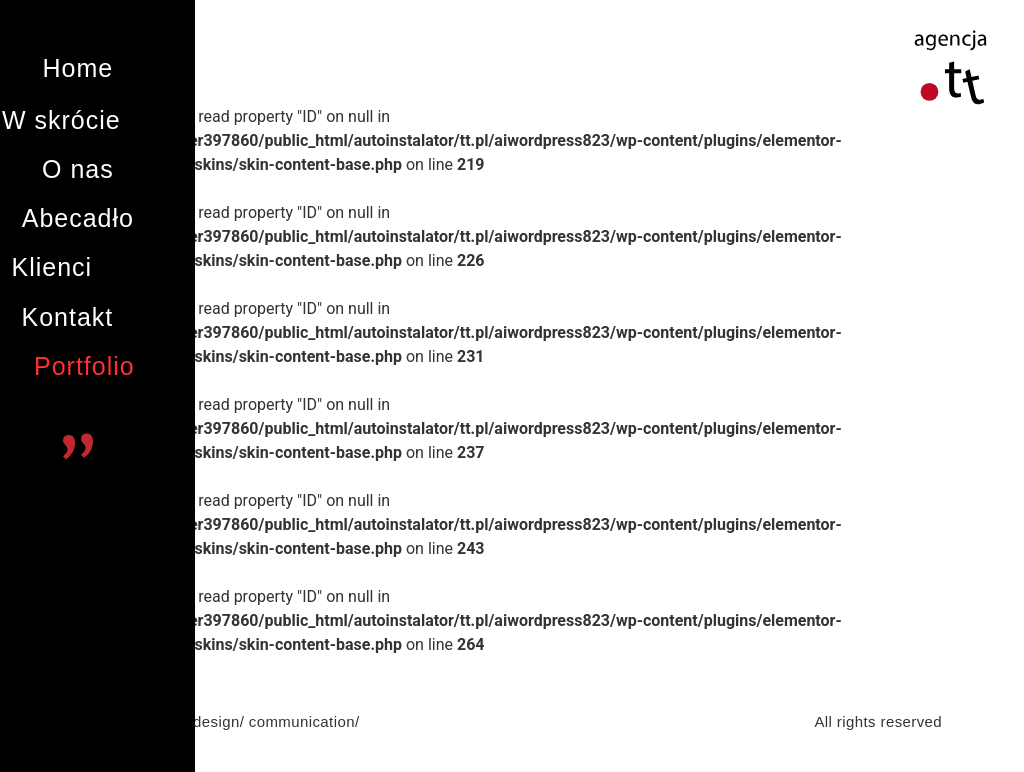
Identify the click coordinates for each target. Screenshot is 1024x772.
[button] (77, 68)
